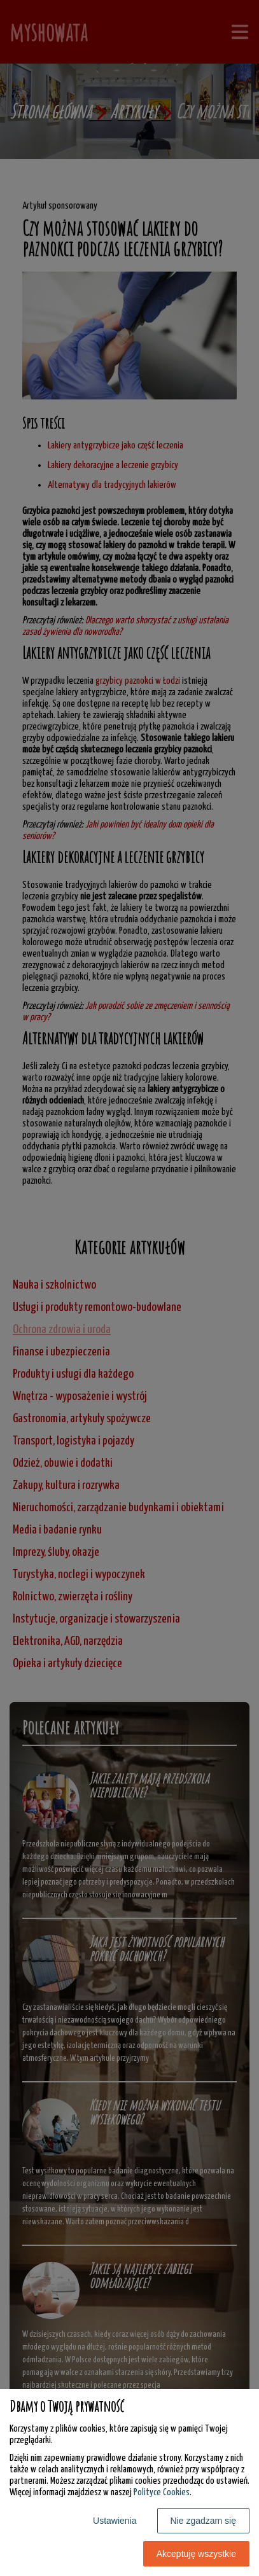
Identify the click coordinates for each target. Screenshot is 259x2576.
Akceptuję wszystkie (196, 2554)
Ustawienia (114, 2521)
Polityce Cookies (162, 2492)
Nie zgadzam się (204, 2521)
